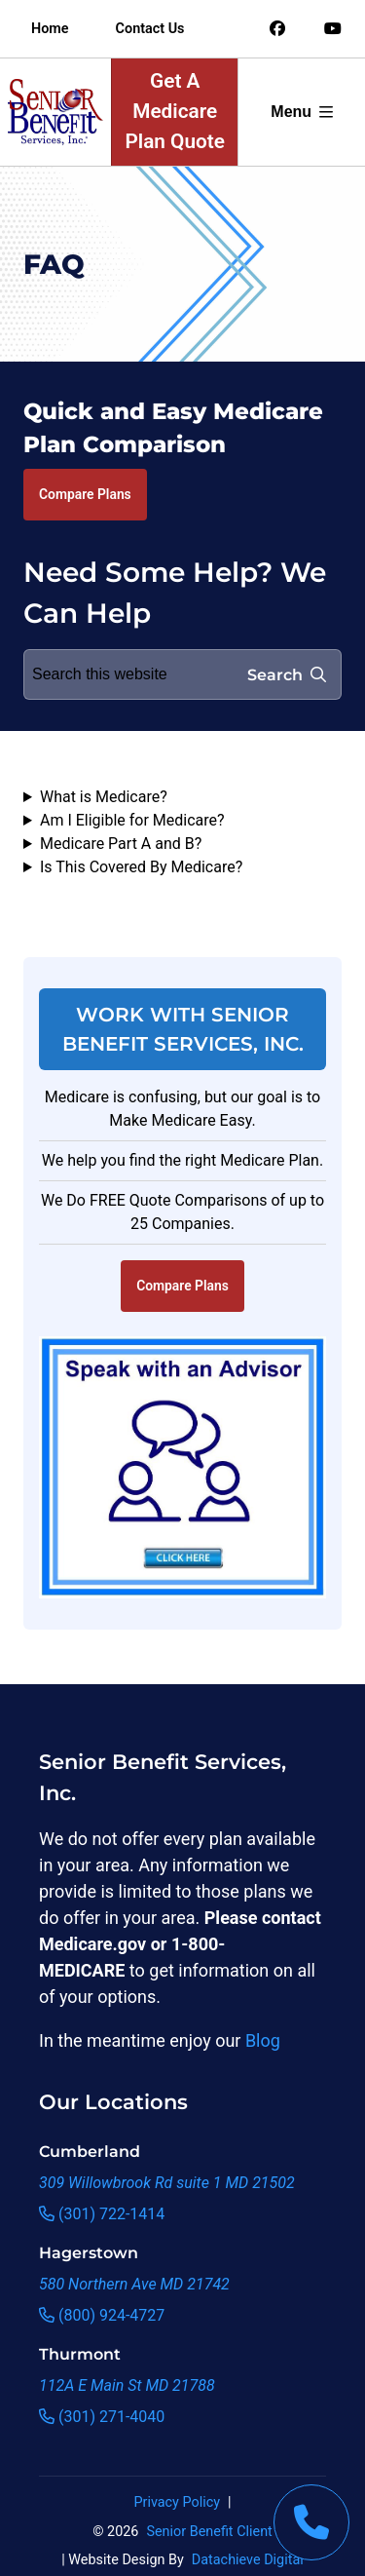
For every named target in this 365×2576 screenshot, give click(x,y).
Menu (302, 111)
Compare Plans (85, 494)
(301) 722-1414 (101, 2214)
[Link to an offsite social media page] (277, 29)
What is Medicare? (103, 797)
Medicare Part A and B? (120, 843)
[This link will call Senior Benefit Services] (311, 2522)
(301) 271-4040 (101, 2416)
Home (50, 28)
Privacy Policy (176, 2502)
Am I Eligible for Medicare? (132, 820)
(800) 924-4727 (101, 2315)
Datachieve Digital (248, 2560)
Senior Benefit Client (209, 2531)
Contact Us (150, 28)
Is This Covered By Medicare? (141, 867)
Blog (262, 2040)
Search (286, 675)
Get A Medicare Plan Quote (175, 111)
